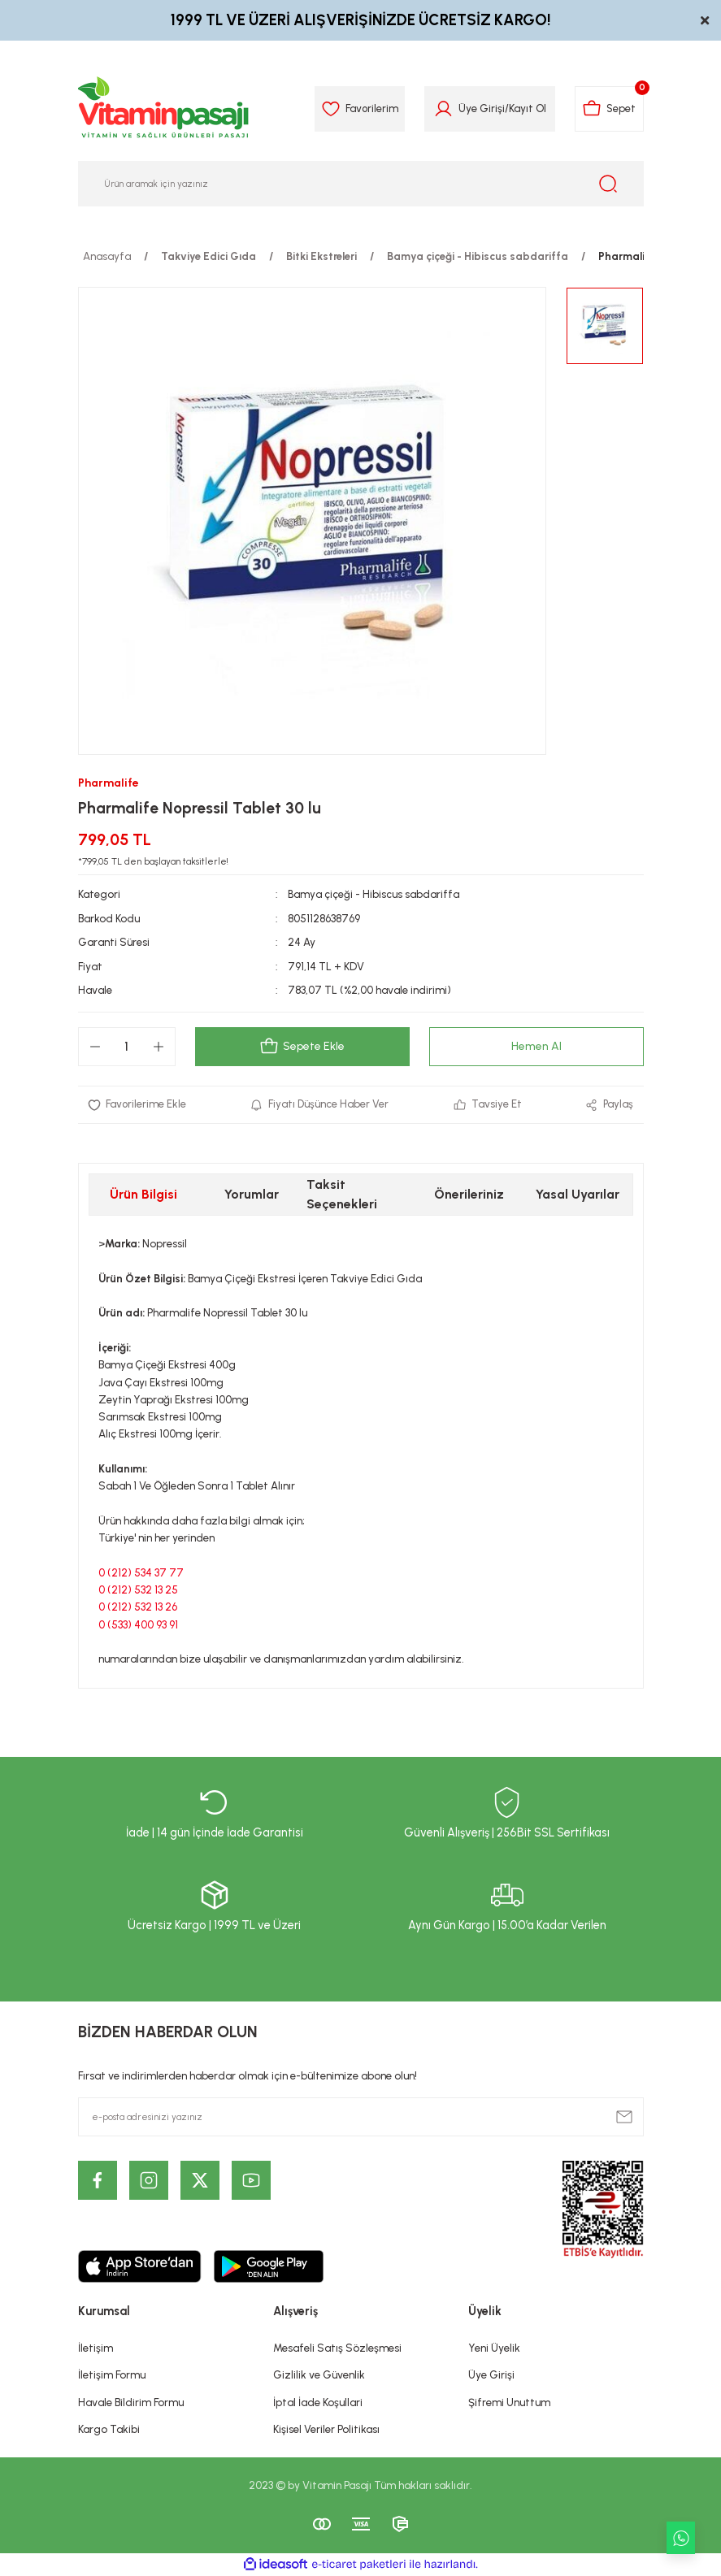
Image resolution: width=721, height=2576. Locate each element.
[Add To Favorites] (137, 1104)
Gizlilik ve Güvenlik (319, 2374)
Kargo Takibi (109, 2428)
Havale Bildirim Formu (131, 2402)
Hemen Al (536, 1046)
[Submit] (624, 2116)
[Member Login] (441, 109)
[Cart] (608, 109)
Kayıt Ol (525, 108)
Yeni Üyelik (494, 2347)
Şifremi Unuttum (509, 2402)
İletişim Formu (112, 2374)
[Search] (361, 183)
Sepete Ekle (301, 1046)
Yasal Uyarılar (577, 1194)
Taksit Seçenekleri (341, 1194)
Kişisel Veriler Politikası (326, 2428)
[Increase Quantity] (158, 1046)
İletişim (95, 2347)
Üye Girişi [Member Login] (479, 108)
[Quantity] (126, 1046)
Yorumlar (251, 1194)
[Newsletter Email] (361, 2116)
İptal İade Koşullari (318, 2402)
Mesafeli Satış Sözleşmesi (337, 2347)
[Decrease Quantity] (95, 1046)
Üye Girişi (491, 2374)
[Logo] (164, 108)
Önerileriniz (469, 1194)
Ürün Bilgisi (143, 1194)
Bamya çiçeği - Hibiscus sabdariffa (373, 893)
